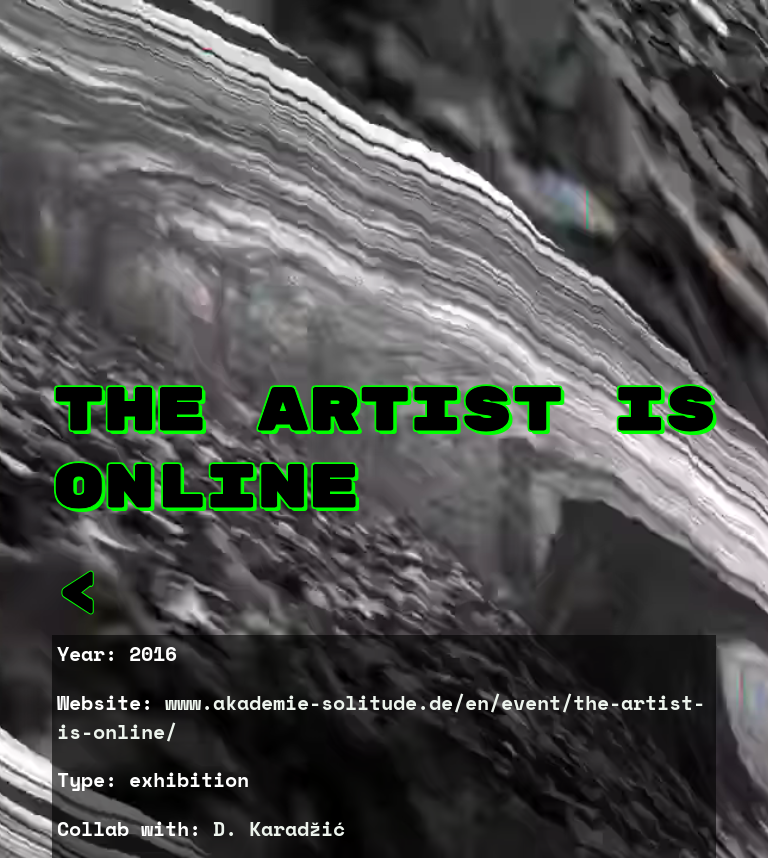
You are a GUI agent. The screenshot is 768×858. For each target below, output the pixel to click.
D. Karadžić (279, 828)
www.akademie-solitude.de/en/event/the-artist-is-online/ (381, 717)
